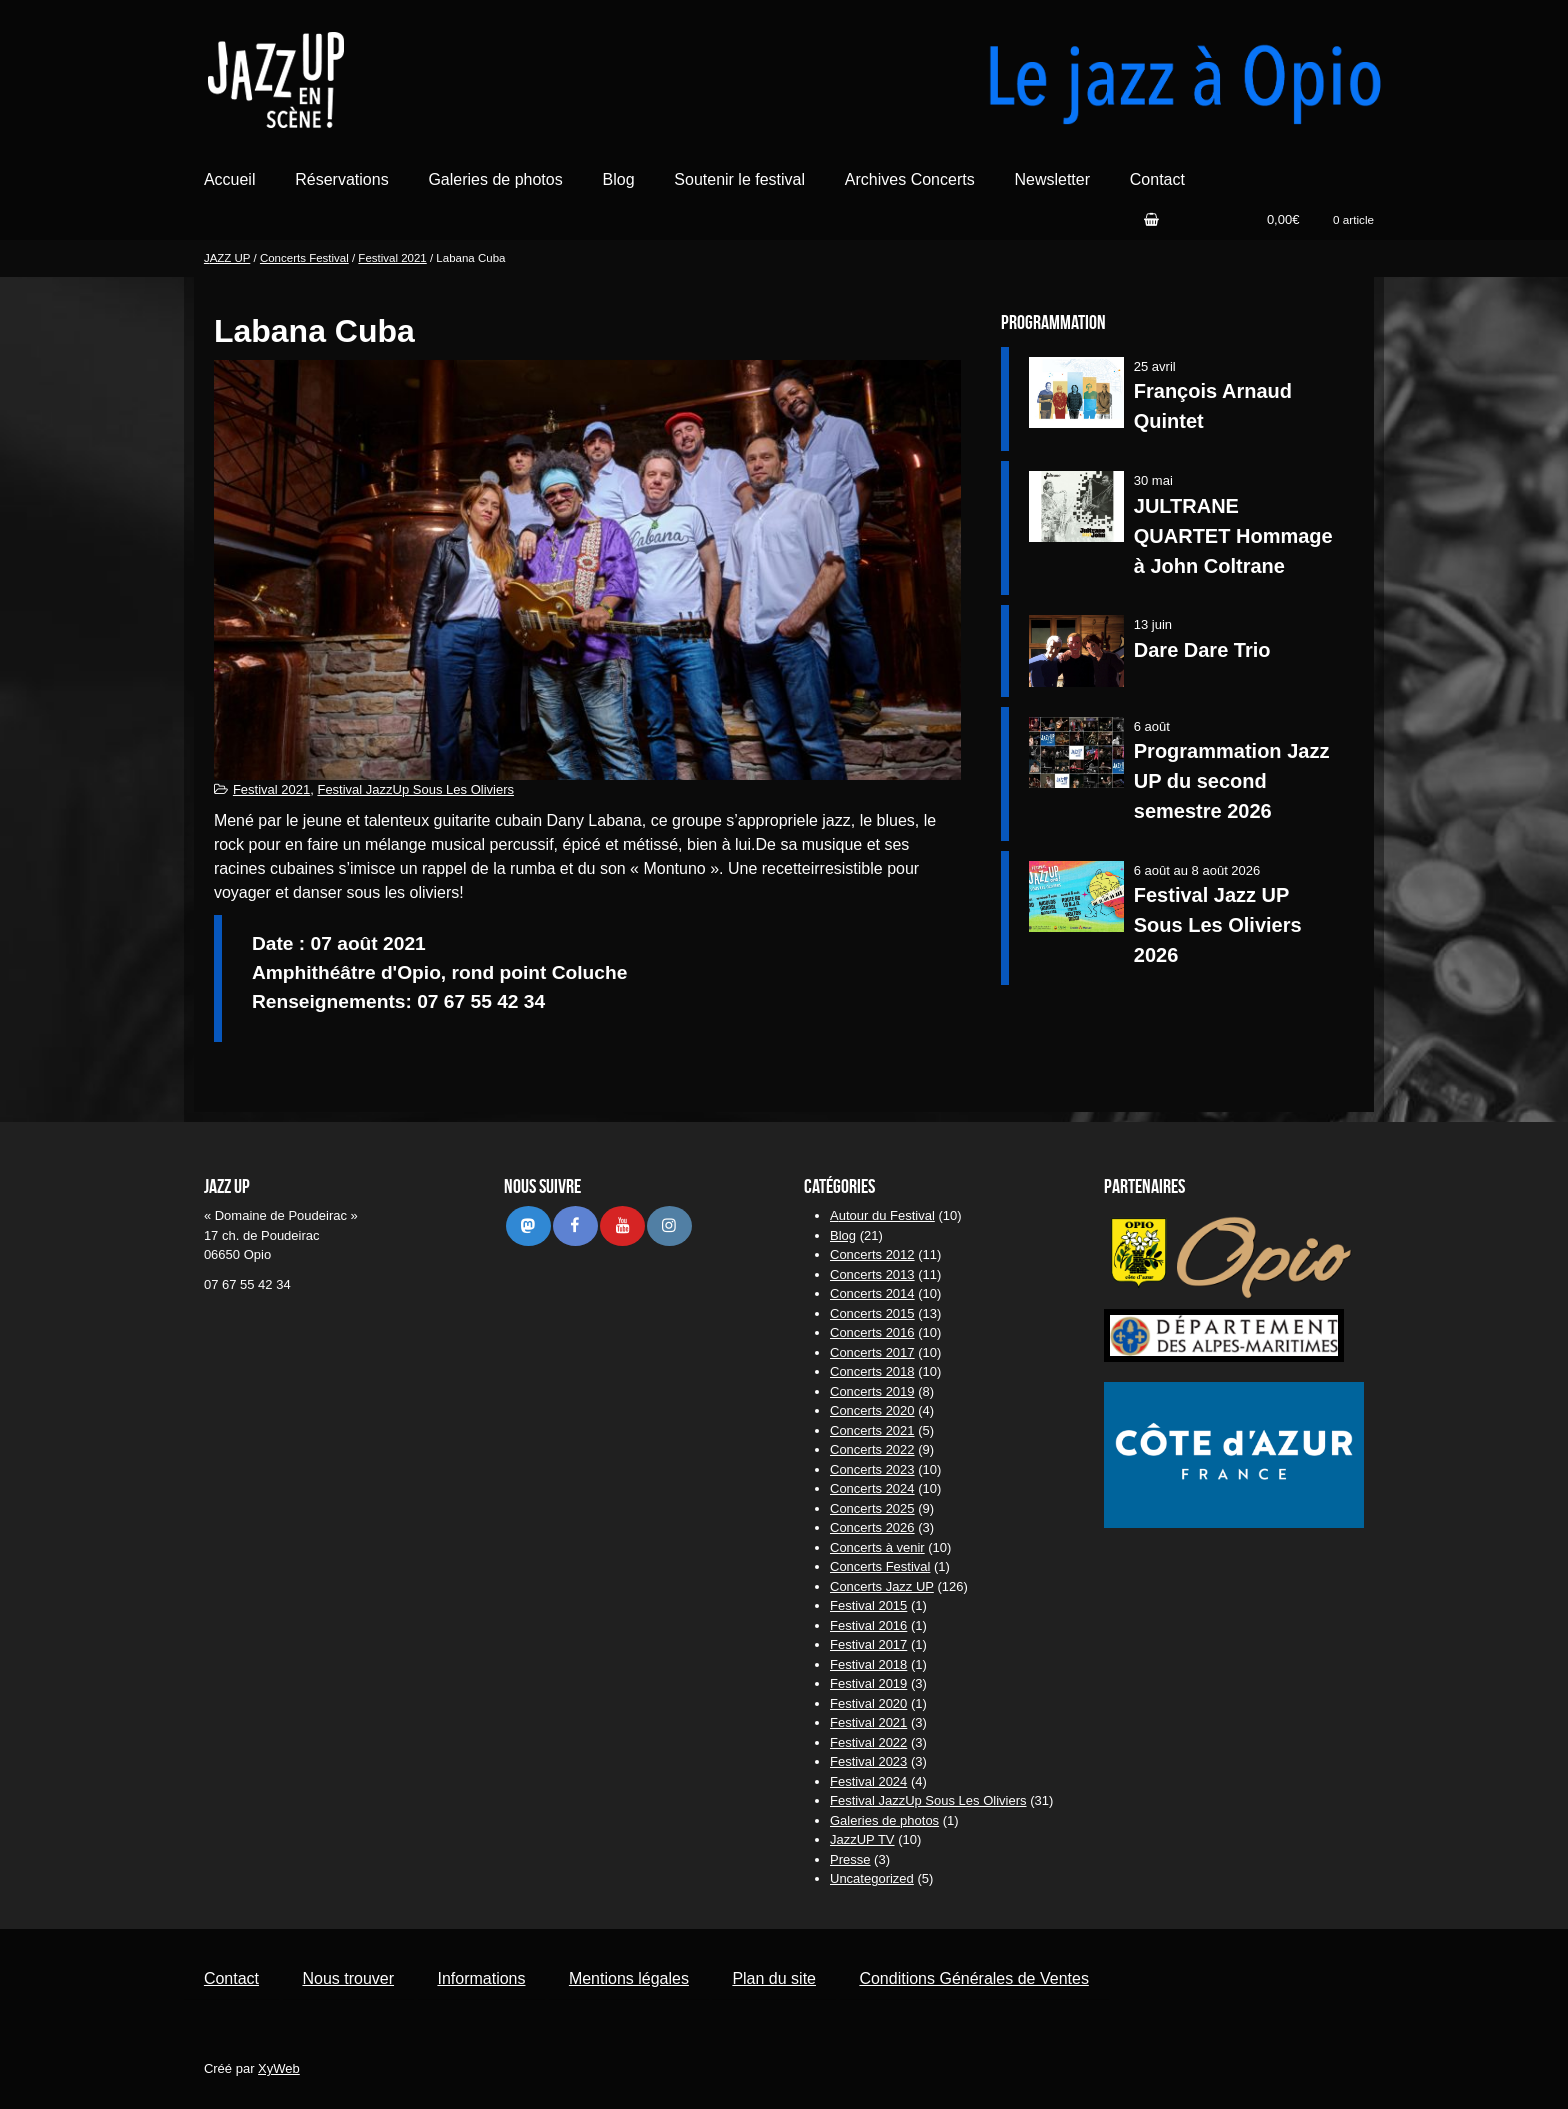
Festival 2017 (868, 1644)
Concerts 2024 (872, 1488)
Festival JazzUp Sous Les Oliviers (415, 789)
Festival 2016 (868, 1625)
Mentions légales (629, 1978)
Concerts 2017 (872, 1352)
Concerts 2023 (872, 1469)
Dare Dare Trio (1202, 650)
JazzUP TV (862, 1839)
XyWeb (279, 2068)
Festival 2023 (868, 1761)
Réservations (341, 179)
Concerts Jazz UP (882, 1586)
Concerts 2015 (872, 1313)
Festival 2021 (392, 258)
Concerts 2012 (872, 1254)
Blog (619, 179)
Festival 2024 (868, 1781)
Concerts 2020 (872, 1410)
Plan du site (774, 1978)
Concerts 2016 (872, 1332)
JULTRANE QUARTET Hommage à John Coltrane (1233, 536)
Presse (850, 1859)
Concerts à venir (877, 1547)
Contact (1157, 179)
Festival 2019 (868, 1683)
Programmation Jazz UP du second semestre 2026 (1232, 781)
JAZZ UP (227, 258)
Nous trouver (348, 1978)
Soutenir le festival (739, 179)
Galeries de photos (495, 179)
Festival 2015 (868, 1605)
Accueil (230, 179)
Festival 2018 (868, 1664)
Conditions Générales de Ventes (973, 1978)
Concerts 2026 (872, 1527)
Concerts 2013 (872, 1274)
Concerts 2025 (872, 1508)
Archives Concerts (910, 179)
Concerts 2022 (872, 1449)
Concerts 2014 (872, 1293)
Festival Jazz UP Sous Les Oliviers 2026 (1218, 925)
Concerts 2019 (872, 1391)
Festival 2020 (868, 1703)
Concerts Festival (304, 258)
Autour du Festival (882, 1215)
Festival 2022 (868, 1742)
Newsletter (1052, 179)
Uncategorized (872, 1878)
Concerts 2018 (872, 1371)
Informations (481, 1978)
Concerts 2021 (872, 1430)
